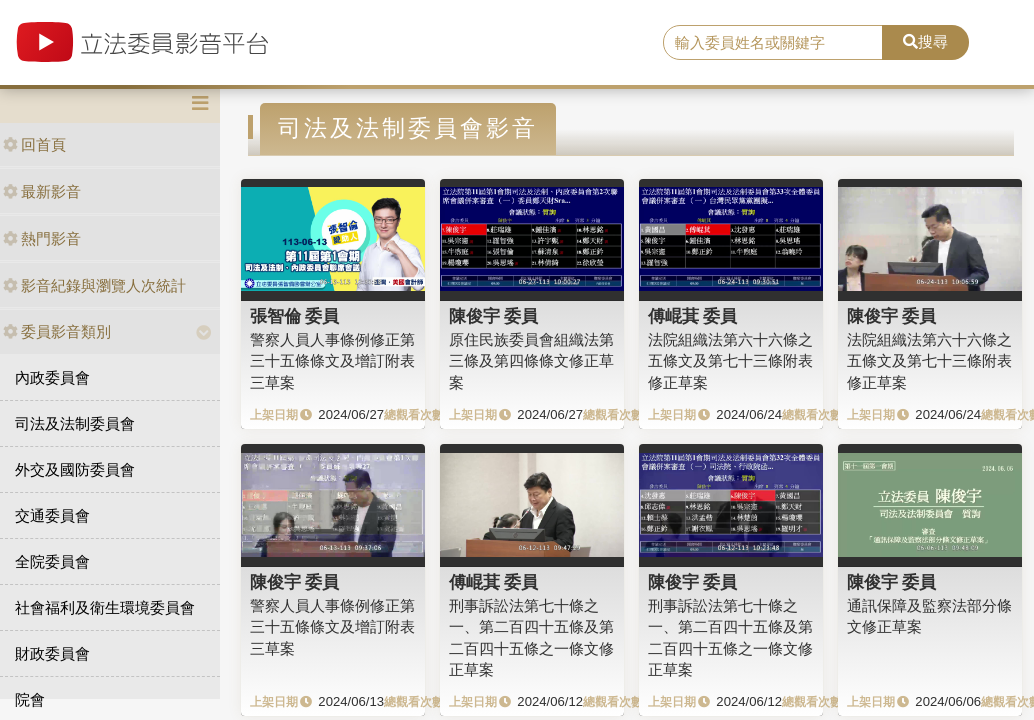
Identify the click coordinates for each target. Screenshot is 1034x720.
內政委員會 (52, 377)
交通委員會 (52, 515)
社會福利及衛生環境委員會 (105, 607)
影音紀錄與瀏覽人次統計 (94, 285)
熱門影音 (42, 238)
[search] (772, 43)
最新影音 (42, 191)
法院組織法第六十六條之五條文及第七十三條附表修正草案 (730, 361)
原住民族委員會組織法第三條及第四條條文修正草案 (531, 361)
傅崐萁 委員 (693, 316)
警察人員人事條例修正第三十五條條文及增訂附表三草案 (332, 361)
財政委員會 (52, 653)
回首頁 (34, 144)
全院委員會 (52, 561)
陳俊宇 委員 (494, 316)
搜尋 (925, 41)
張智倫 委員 (295, 316)
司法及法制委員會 (75, 423)
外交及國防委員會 (75, 469)
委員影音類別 (57, 331)
